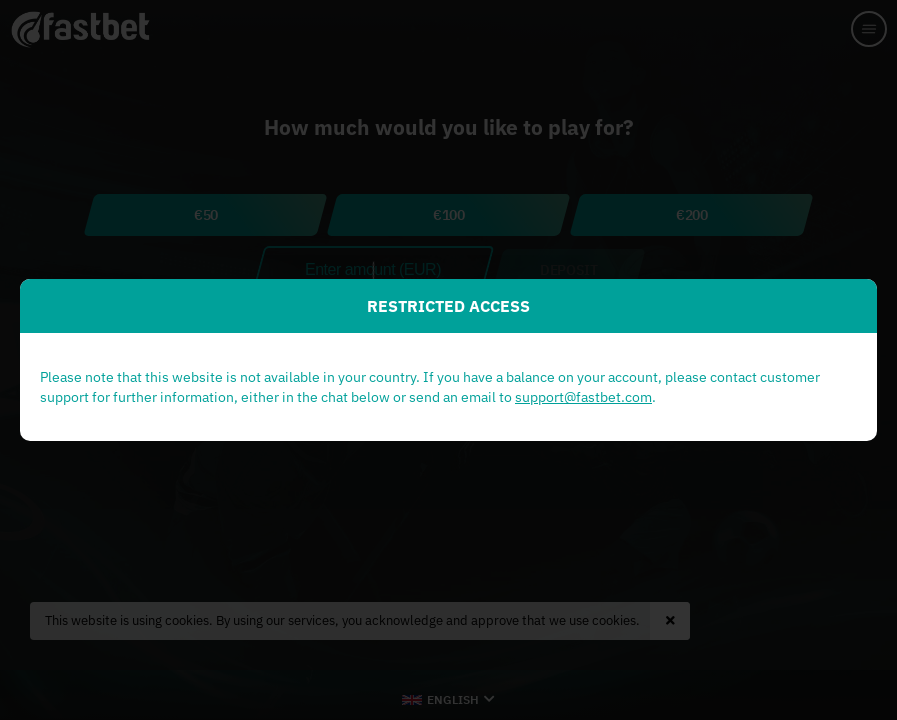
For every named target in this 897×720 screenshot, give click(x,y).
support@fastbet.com (583, 397)
